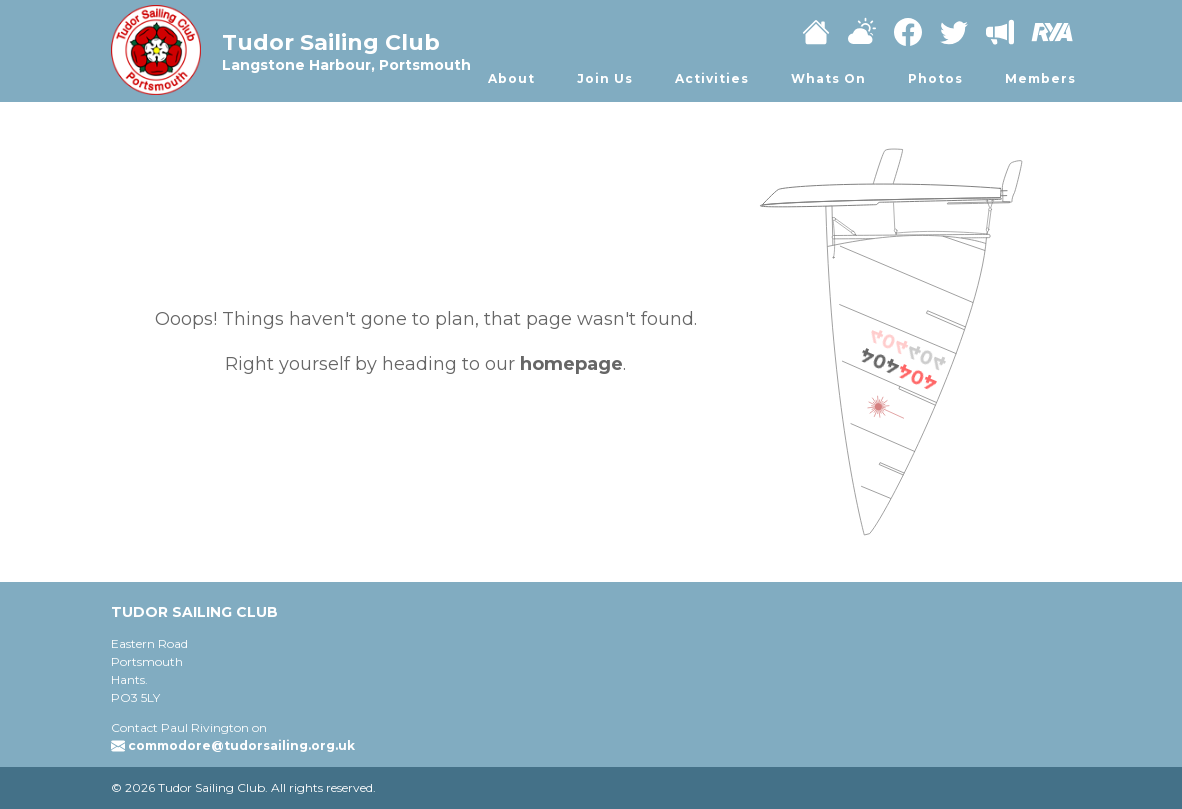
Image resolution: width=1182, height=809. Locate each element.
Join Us (605, 78)
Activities (712, 78)
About (511, 78)
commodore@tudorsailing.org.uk (241, 745)
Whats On (828, 78)
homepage (571, 364)
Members (1040, 78)
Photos (935, 78)
